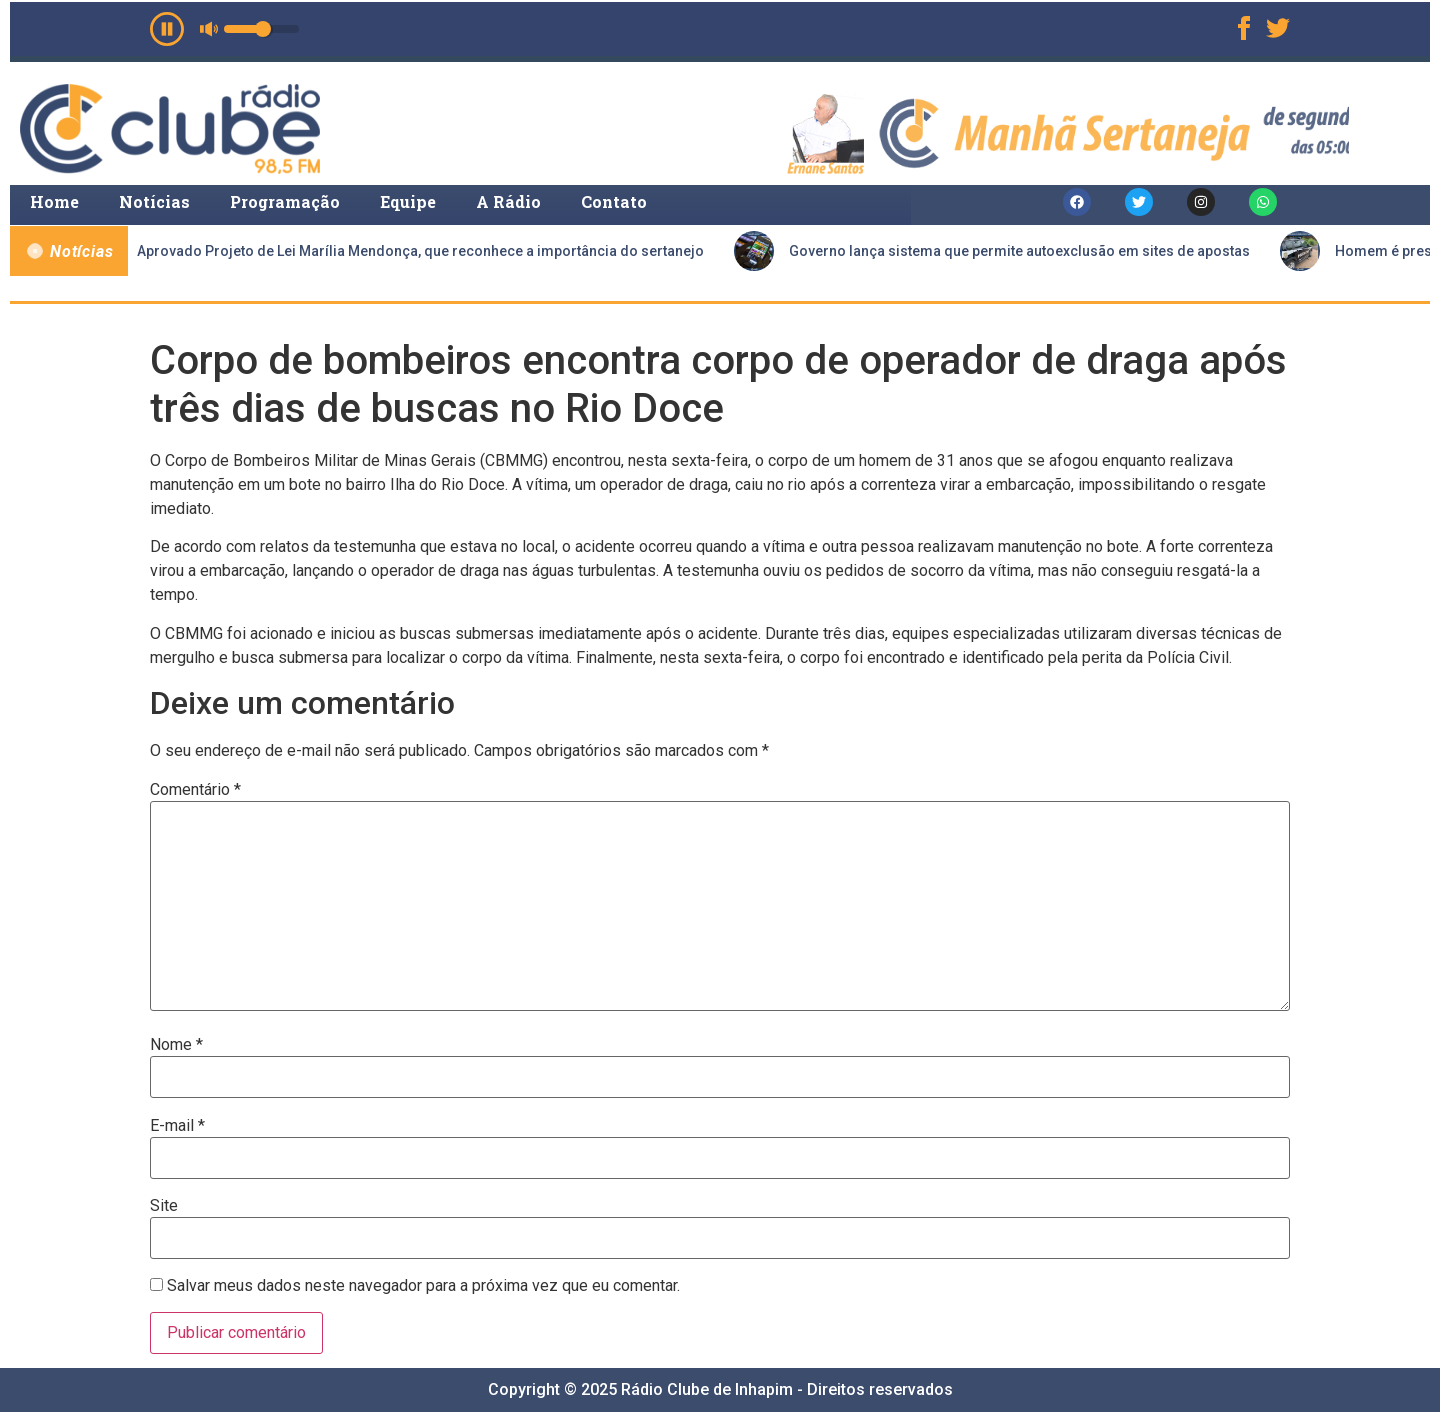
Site (164, 1206)
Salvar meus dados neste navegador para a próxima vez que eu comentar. (423, 1286)
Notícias (154, 201)
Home (54, 201)
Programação (285, 201)
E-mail (177, 1126)
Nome (176, 1045)
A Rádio (508, 201)
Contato (614, 201)
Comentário (195, 790)
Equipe (408, 201)
